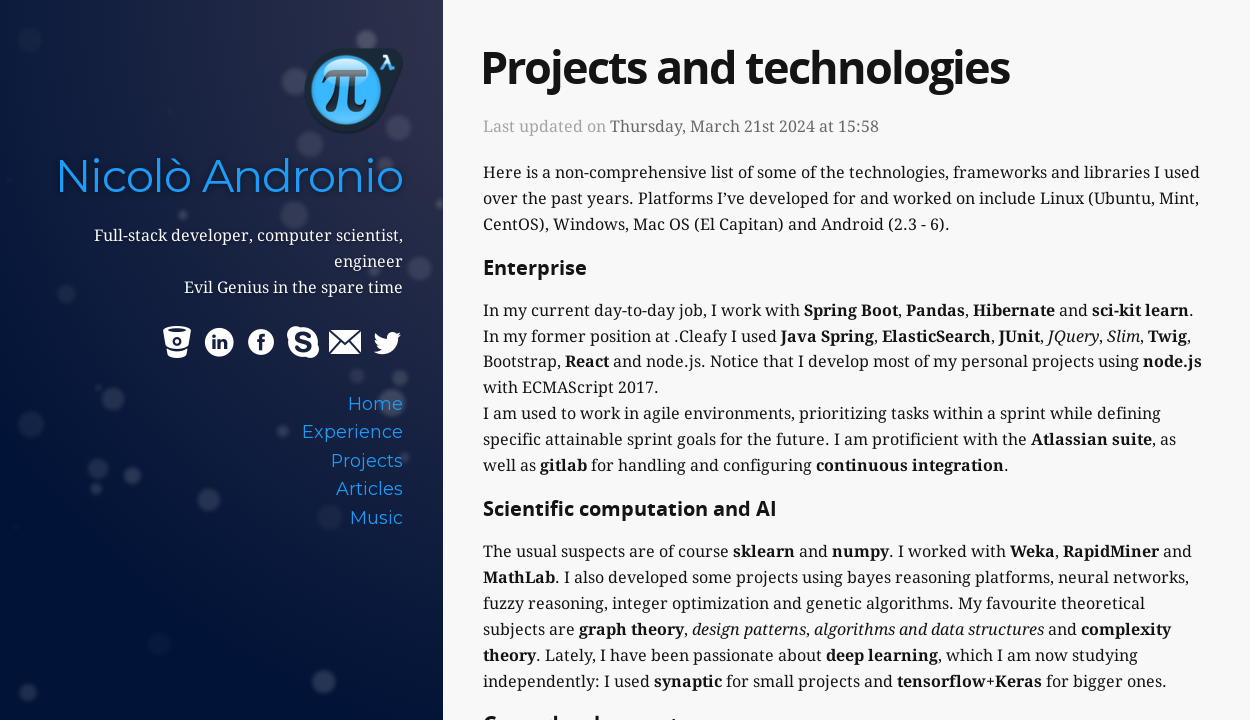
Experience (352, 431)
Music (376, 517)
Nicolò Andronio (229, 175)
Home (375, 403)
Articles (369, 488)
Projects (367, 460)
